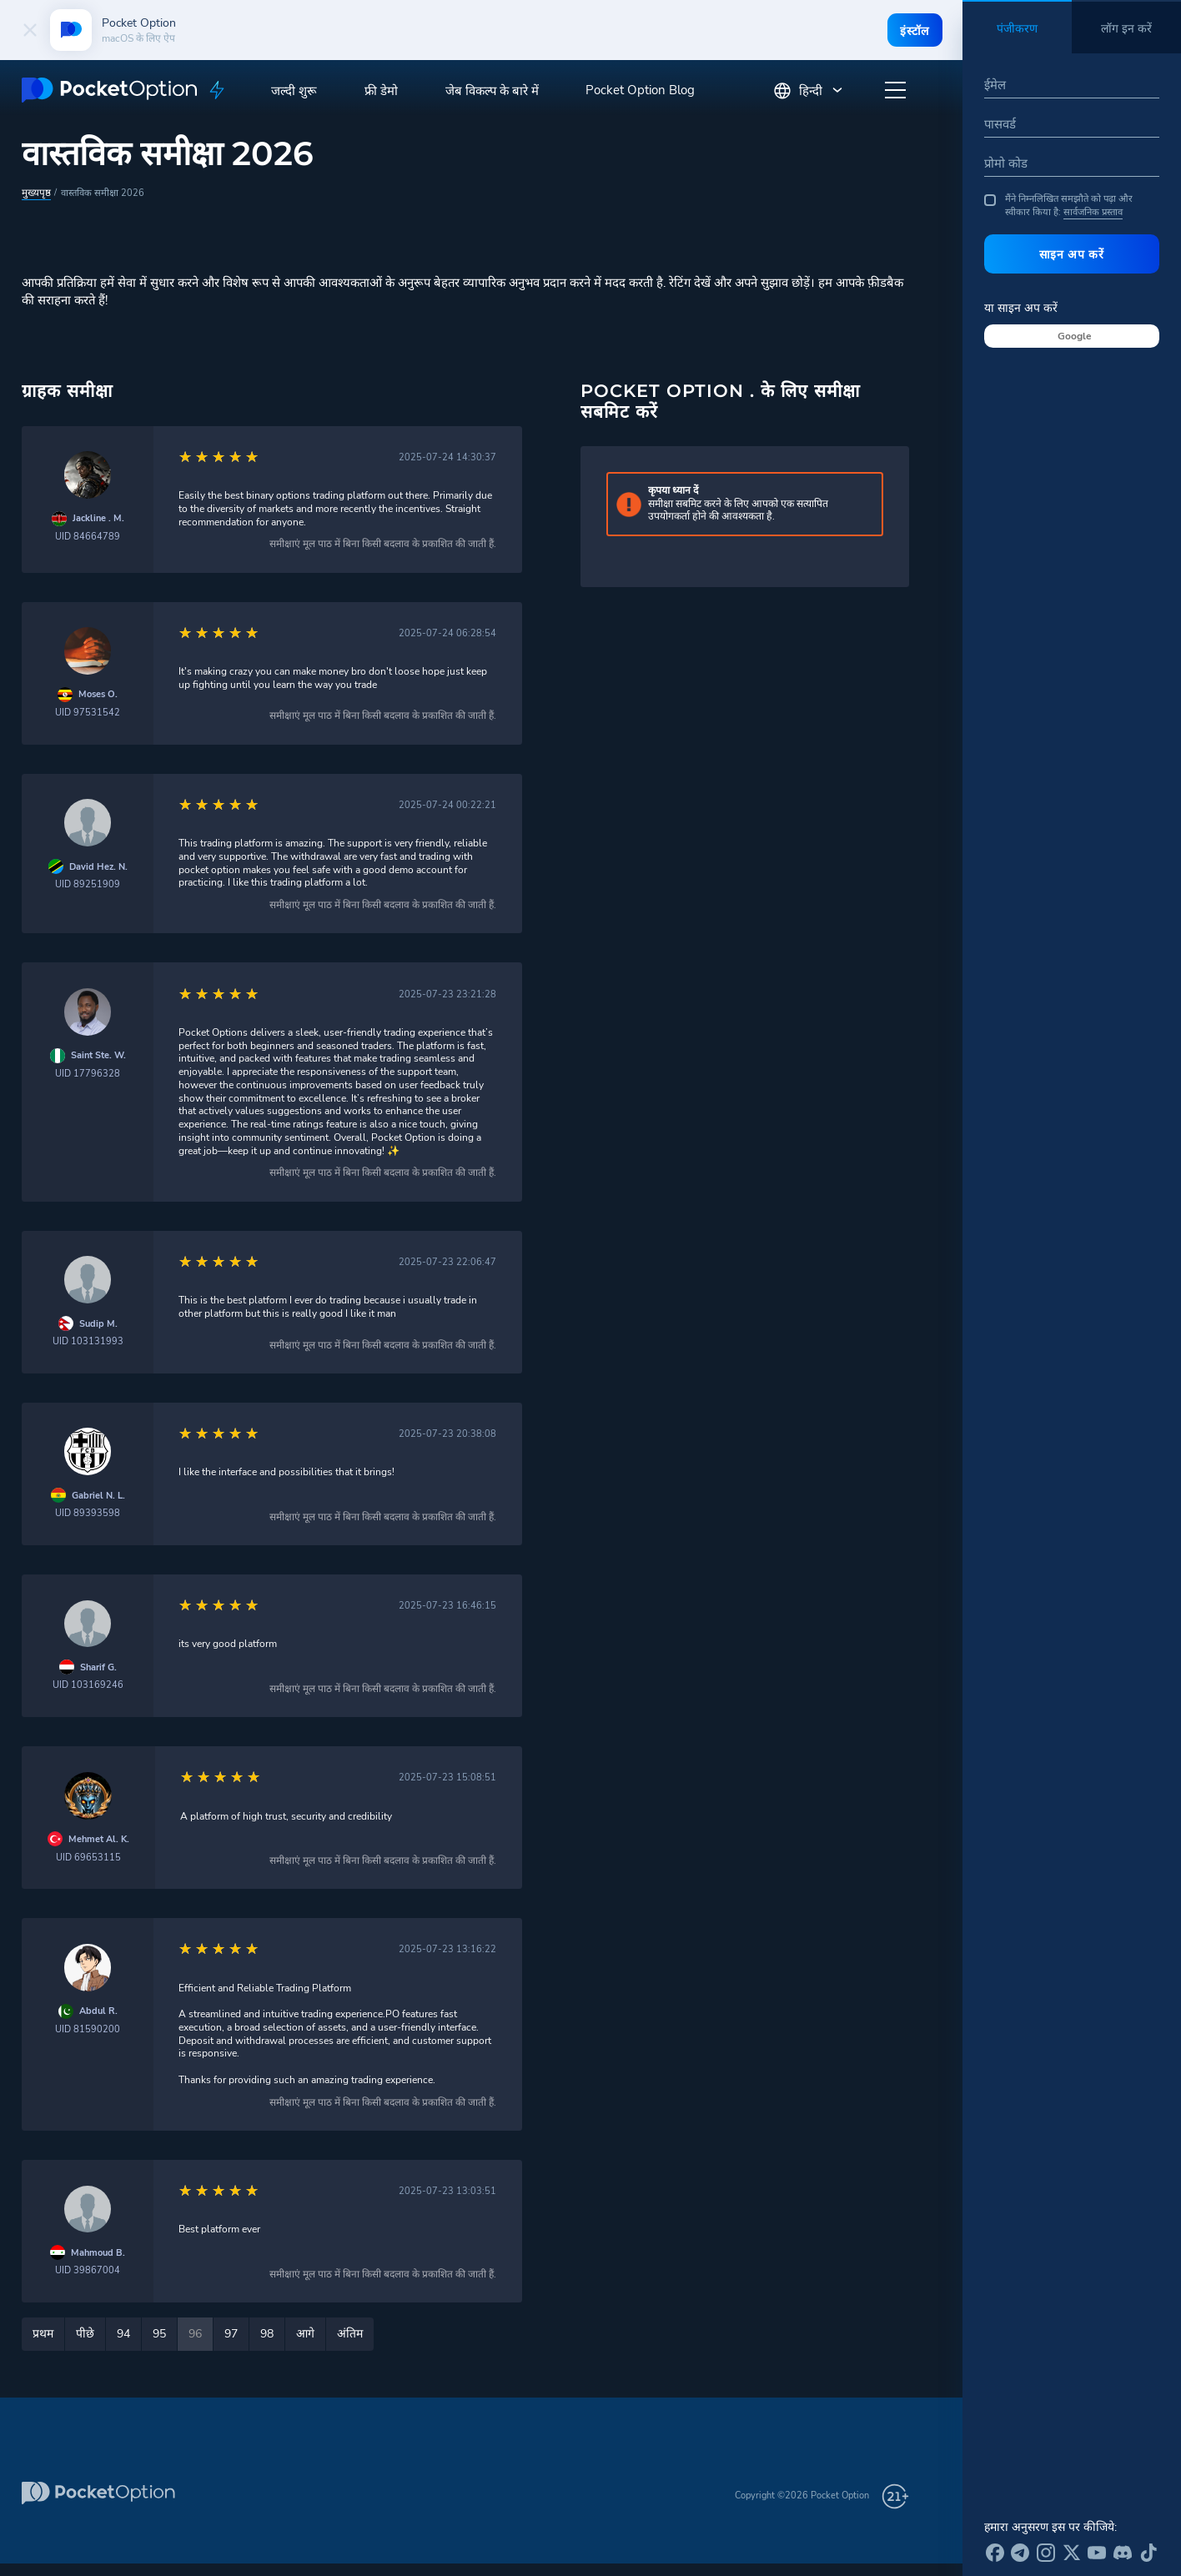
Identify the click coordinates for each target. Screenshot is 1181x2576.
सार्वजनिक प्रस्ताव (1093, 211)
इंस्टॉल (912, 30)
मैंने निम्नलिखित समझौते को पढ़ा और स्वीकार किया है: (1058, 205)
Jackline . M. (98, 517)
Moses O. (98, 693)
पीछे (85, 2333)
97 (231, 2333)
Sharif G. (98, 1666)
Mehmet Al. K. (98, 1838)
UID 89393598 (87, 1512)
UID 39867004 (87, 2269)
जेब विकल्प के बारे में (492, 91)
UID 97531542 (87, 712)
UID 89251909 (87, 883)
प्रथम (43, 2333)
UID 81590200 (87, 2028)
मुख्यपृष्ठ (35, 191)
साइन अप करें (1071, 254)
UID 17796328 (87, 1073)
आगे (305, 2333)
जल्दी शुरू (294, 91)
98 (267, 2333)
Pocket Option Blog (640, 90)
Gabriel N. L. (98, 1495)
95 (159, 2333)
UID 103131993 (88, 1340)
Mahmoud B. (98, 2252)
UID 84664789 (87, 536)
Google (1075, 336)
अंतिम (350, 2333)
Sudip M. (98, 1323)
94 (123, 2333)
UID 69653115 (88, 1856)
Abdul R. (98, 2010)
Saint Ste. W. (98, 1054)
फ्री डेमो (381, 91)
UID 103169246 (88, 1684)
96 (195, 2333)
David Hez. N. (98, 866)
